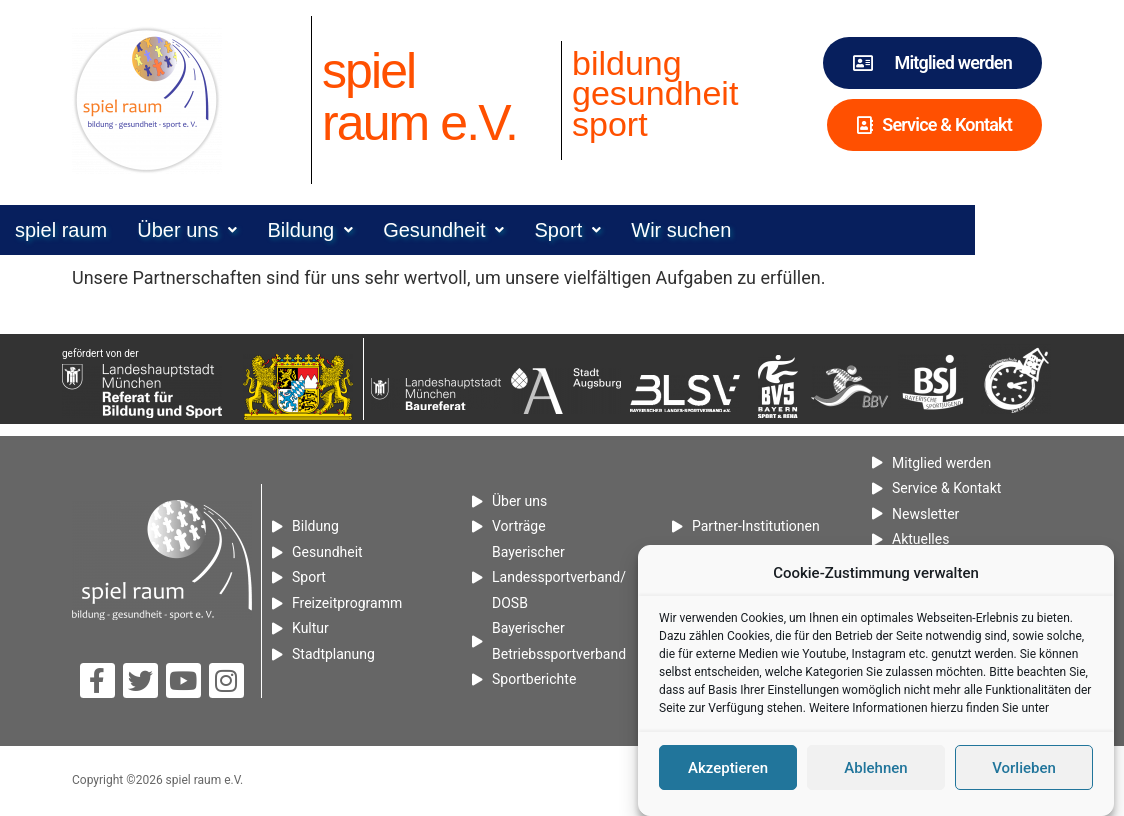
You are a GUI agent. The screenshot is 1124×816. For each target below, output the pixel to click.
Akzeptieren (728, 769)
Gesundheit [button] (505, 230)
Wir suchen (743, 230)
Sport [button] (629, 230)
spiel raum (123, 230)
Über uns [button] (249, 230)
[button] (249, 230)
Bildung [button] (372, 230)
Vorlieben (1024, 769)
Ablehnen (875, 769)
